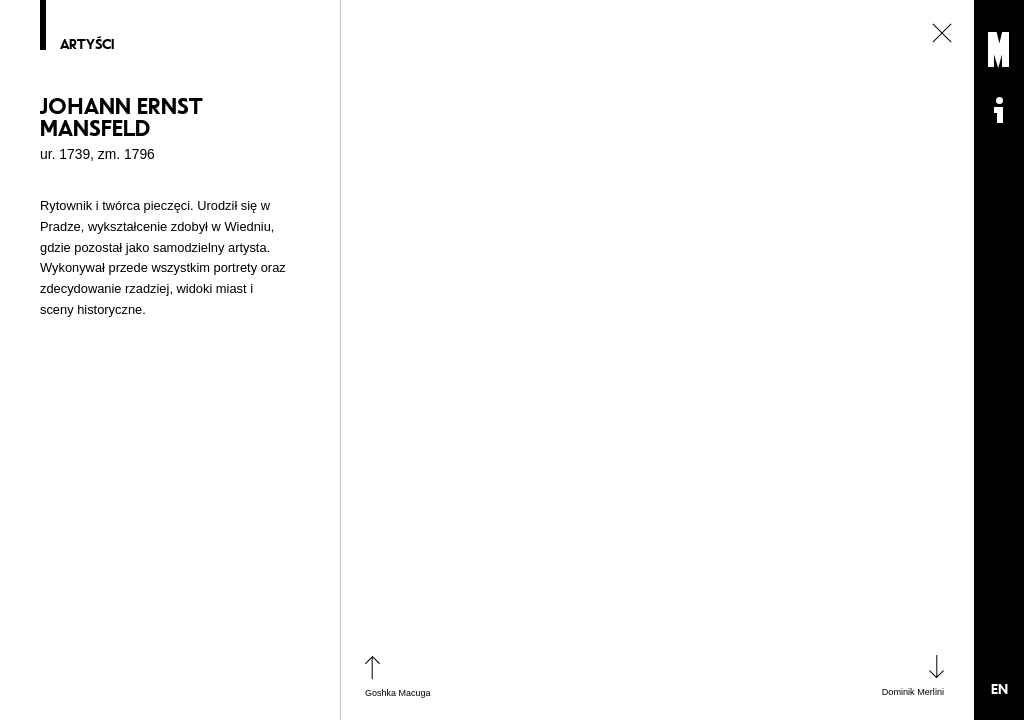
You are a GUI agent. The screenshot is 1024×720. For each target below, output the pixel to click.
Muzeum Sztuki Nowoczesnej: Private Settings (999, 50)
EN (999, 689)
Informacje (999, 110)
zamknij (942, 33)
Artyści (87, 45)
